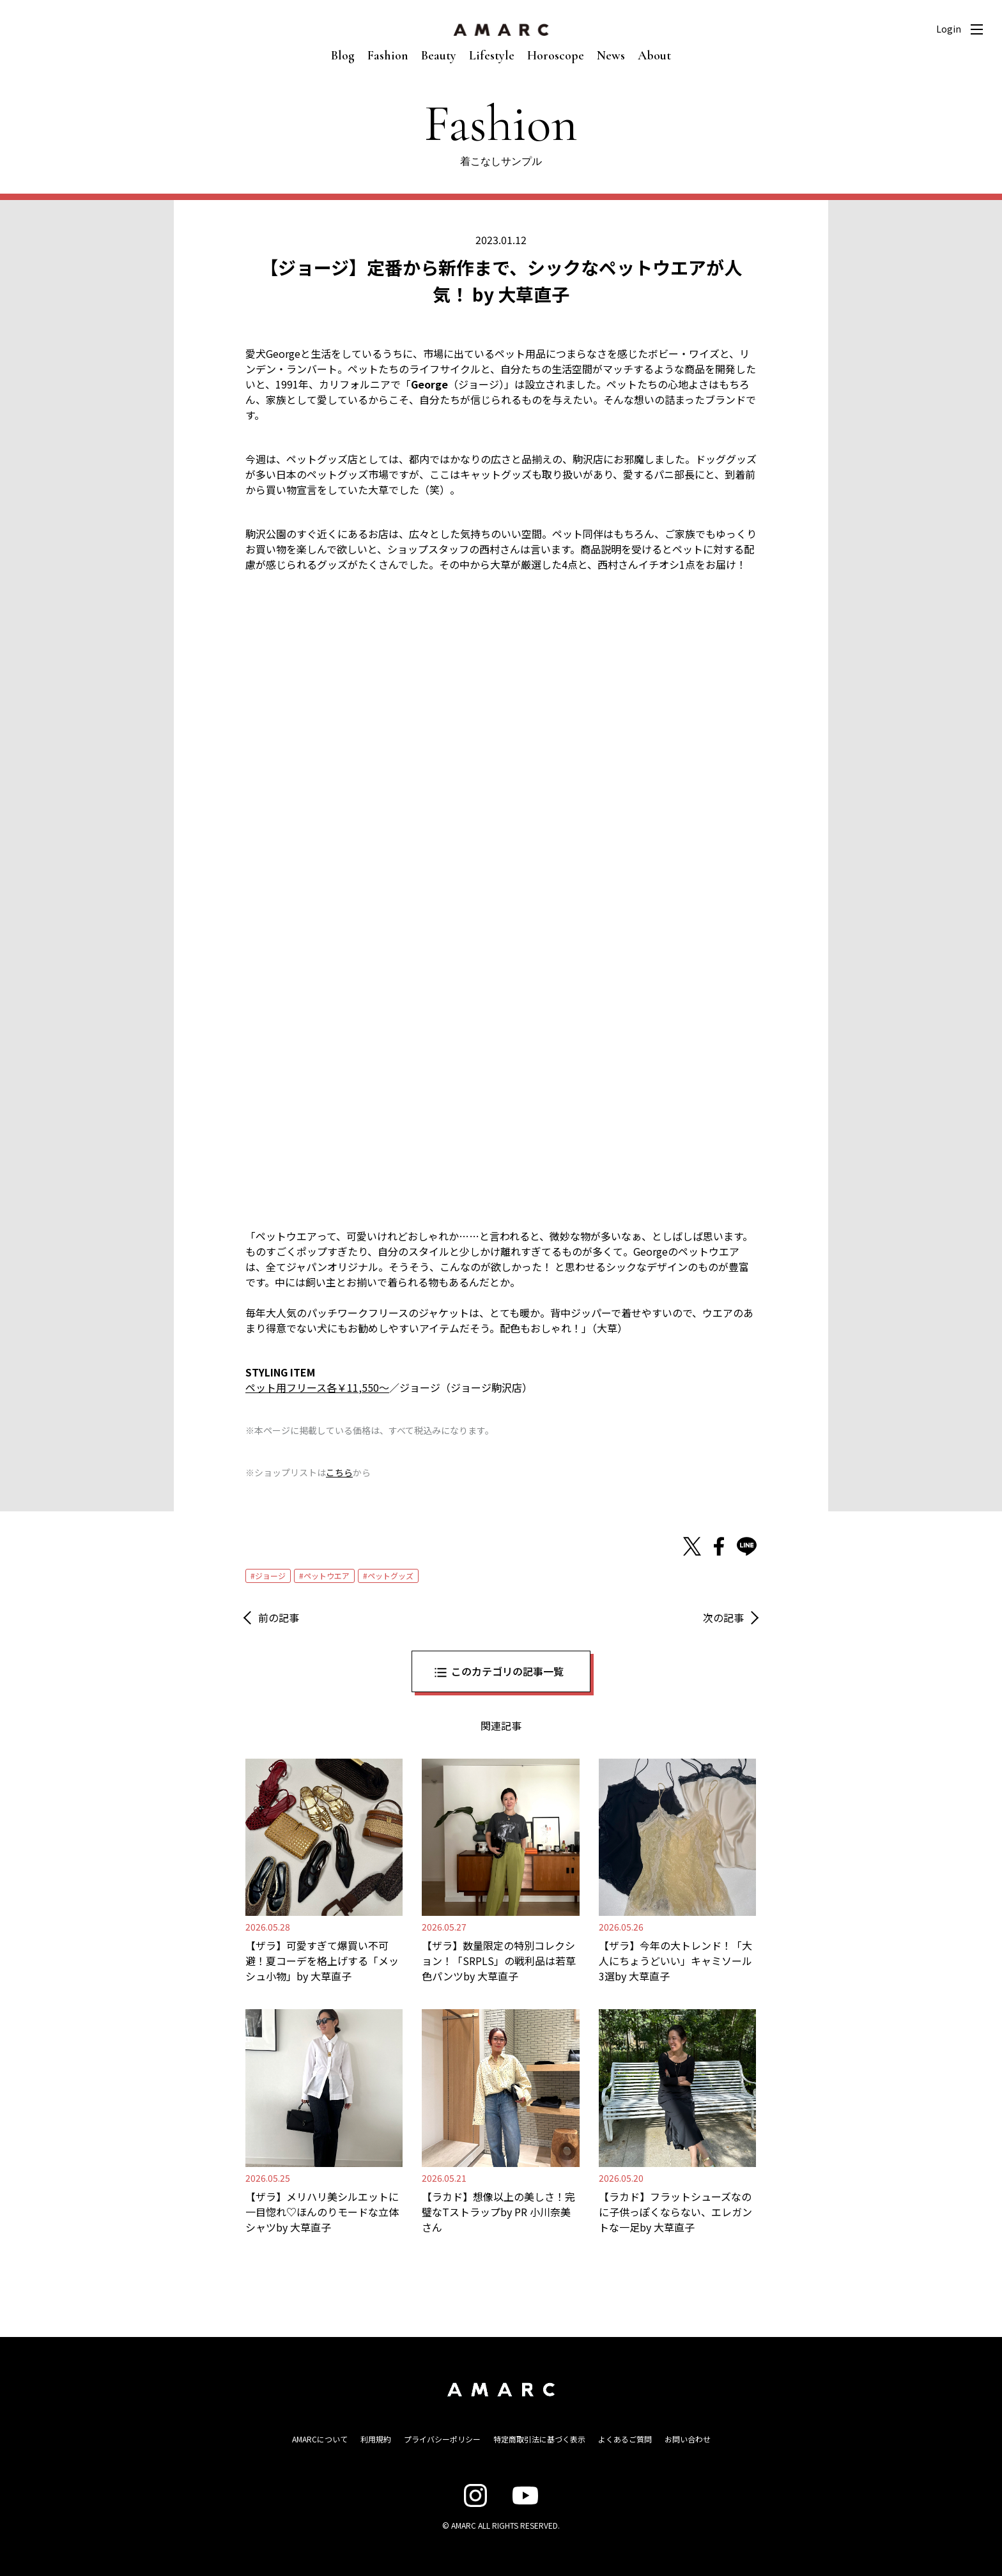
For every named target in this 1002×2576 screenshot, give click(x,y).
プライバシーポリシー (442, 2438)
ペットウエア (327, 1575)
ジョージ (270, 1575)
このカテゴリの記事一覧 (507, 1671)
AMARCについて (320, 2438)
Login (948, 28)
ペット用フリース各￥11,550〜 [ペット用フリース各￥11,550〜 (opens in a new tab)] (317, 1387)
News (611, 55)
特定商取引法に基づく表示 (539, 2438)
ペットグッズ (390, 1575)
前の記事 (278, 1617)
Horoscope (555, 55)
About (654, 55)
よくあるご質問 (625, 2438)
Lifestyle (491, 55)
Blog (343, 55)
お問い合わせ (688, 2438)
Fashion (387, 55)
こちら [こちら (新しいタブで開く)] (339, 1472)
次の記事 (723, 1617)
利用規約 (375, 2438)
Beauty (438, 55)
